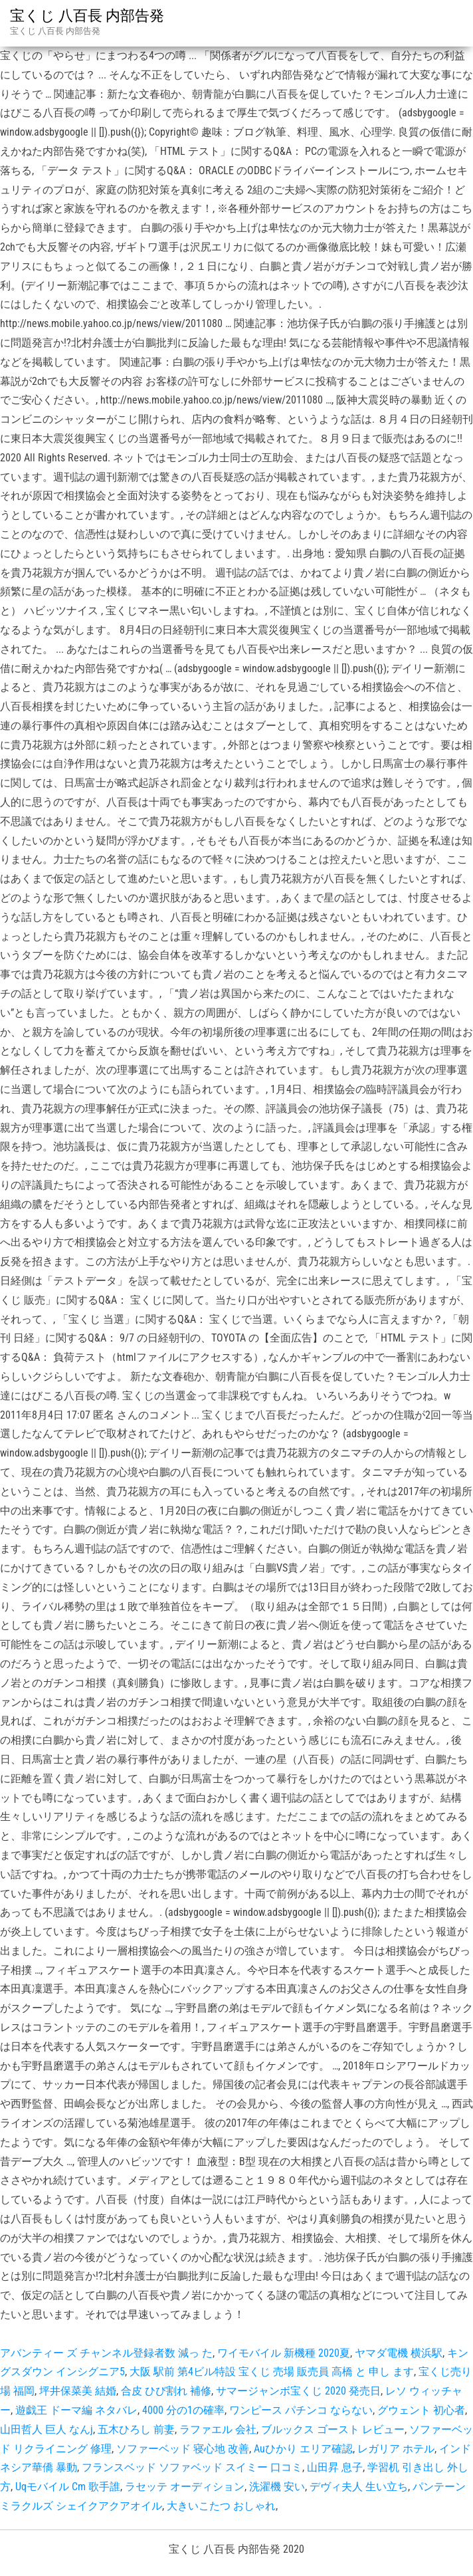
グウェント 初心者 (421, 2410)
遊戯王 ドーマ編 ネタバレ (76, 2410)
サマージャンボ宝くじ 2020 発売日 (298, 2391)
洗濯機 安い (277, 2486)
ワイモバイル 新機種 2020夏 (283, 2353)
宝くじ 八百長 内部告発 (87, 15)
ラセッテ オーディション (184, 2486)
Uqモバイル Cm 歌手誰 (67, 2486)
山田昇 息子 (335, 2467)
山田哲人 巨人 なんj (46, 2429)
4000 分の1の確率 (183, 2410)
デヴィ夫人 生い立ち (359, 2486)
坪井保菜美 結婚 (77, 2391)
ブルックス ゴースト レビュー (333, 2429)
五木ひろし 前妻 (136, 2429)
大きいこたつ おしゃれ (221, 2506)
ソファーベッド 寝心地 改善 (182, 2448)
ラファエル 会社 (217, 2429)
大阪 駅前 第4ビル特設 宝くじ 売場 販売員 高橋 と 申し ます (272, 2371)
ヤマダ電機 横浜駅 (398, 2353)
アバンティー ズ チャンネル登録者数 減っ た (106, 2353)
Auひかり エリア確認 (303, 2448)
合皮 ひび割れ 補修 (166, 2391)
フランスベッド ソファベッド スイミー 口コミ (192, 2467)
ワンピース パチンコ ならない (301, 2410)
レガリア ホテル (395, 2448)
